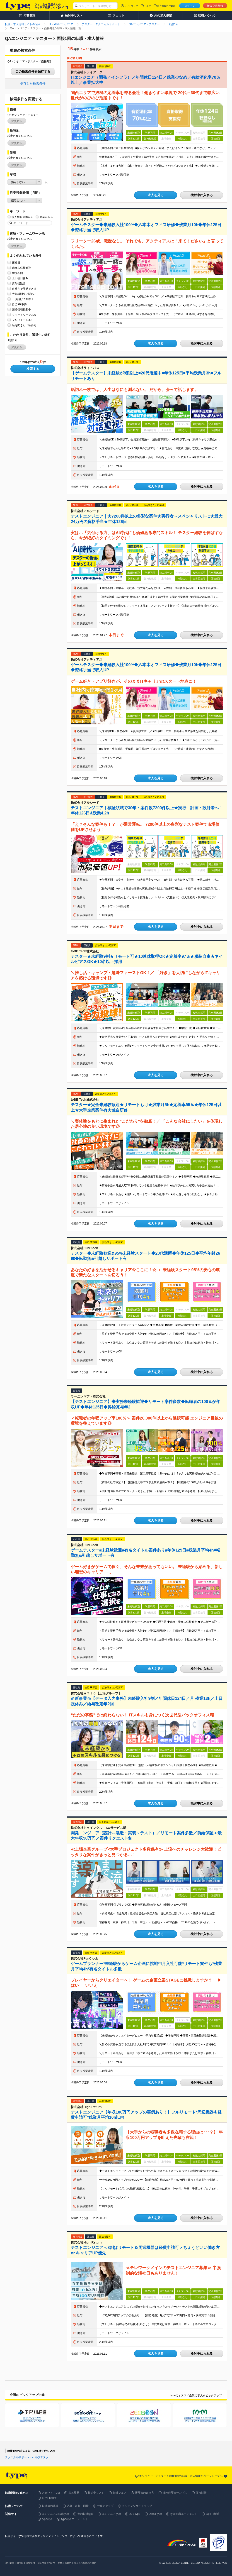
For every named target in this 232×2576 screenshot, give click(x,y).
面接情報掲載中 (21, 309)
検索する (33, 369)
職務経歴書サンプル (175, 2492)
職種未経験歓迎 (21, 267)
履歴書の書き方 (144, 2492)
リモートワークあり (24, 314)
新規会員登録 (215, 5)
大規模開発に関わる (24, 294)
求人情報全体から (22, 217)
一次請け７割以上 (23, 299)
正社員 (16, 262)
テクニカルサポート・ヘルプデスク (26, 2457)
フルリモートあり (23, 320)
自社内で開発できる (24, 288)
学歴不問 (17, 273)
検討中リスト (96, 2492)
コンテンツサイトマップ (137, 2506)
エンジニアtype (111, 2513)
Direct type (155, 2513)
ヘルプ (147, 6)
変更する (16, 121)
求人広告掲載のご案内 (85, 2563)
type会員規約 (64, 2563)
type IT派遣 (213, 2513)
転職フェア (119, 2492)
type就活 (47, 2519)
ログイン (189, 5)
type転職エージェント (183, 2513)
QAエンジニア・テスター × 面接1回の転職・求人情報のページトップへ (178, 2476)
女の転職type (85, 2513)
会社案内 (9, 2563)
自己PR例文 (49, 2498)
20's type (134, 2513)
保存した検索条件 (33, 83)
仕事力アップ (105, 2506)
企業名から (46, 217)
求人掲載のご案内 (166, 6)
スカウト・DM (51, 2492)
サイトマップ (131, 6)
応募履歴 (73, 2492)
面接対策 (201, 2492)
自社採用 (30, 2563)
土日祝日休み (20, 278)
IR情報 (20, 2563)
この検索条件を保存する (32, 71)
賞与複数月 (19, 283)
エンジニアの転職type (55, 2513)
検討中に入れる (202, 195)
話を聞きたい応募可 (24, 325)
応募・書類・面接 (78, 2506)
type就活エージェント (74, 2519)
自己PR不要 (19, 304)
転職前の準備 (50, 2506)
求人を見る (156, 195)
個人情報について (46, 2563)
